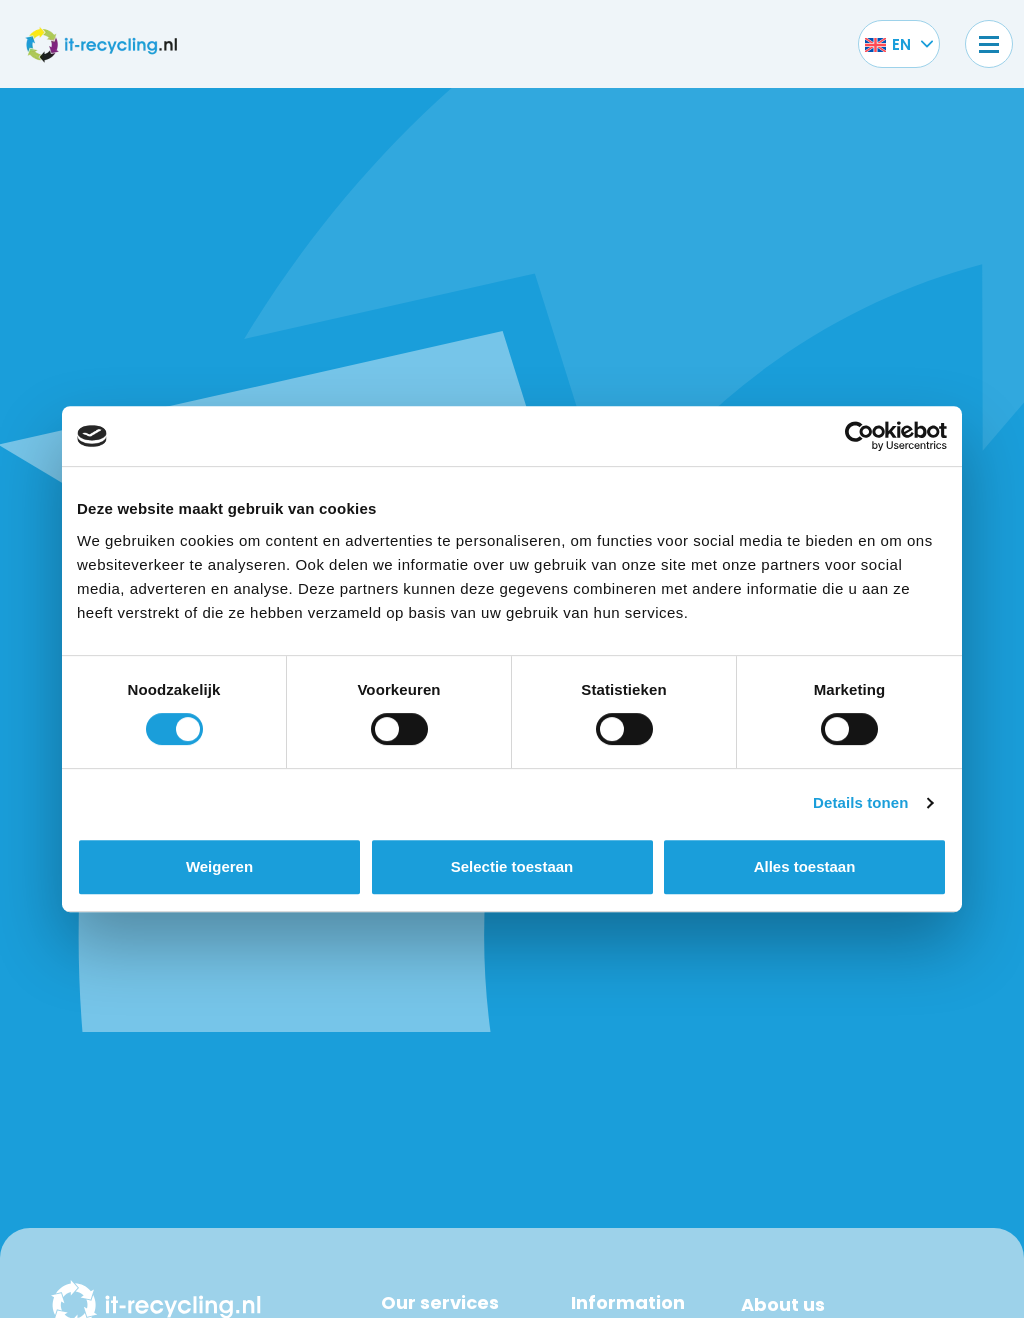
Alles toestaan (805, 866)
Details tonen (860, 802)
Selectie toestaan (512, 866)
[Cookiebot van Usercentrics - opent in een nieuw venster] (859, 436)
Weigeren (219, 866)
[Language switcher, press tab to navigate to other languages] (888, 44)
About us (783, 1304)
